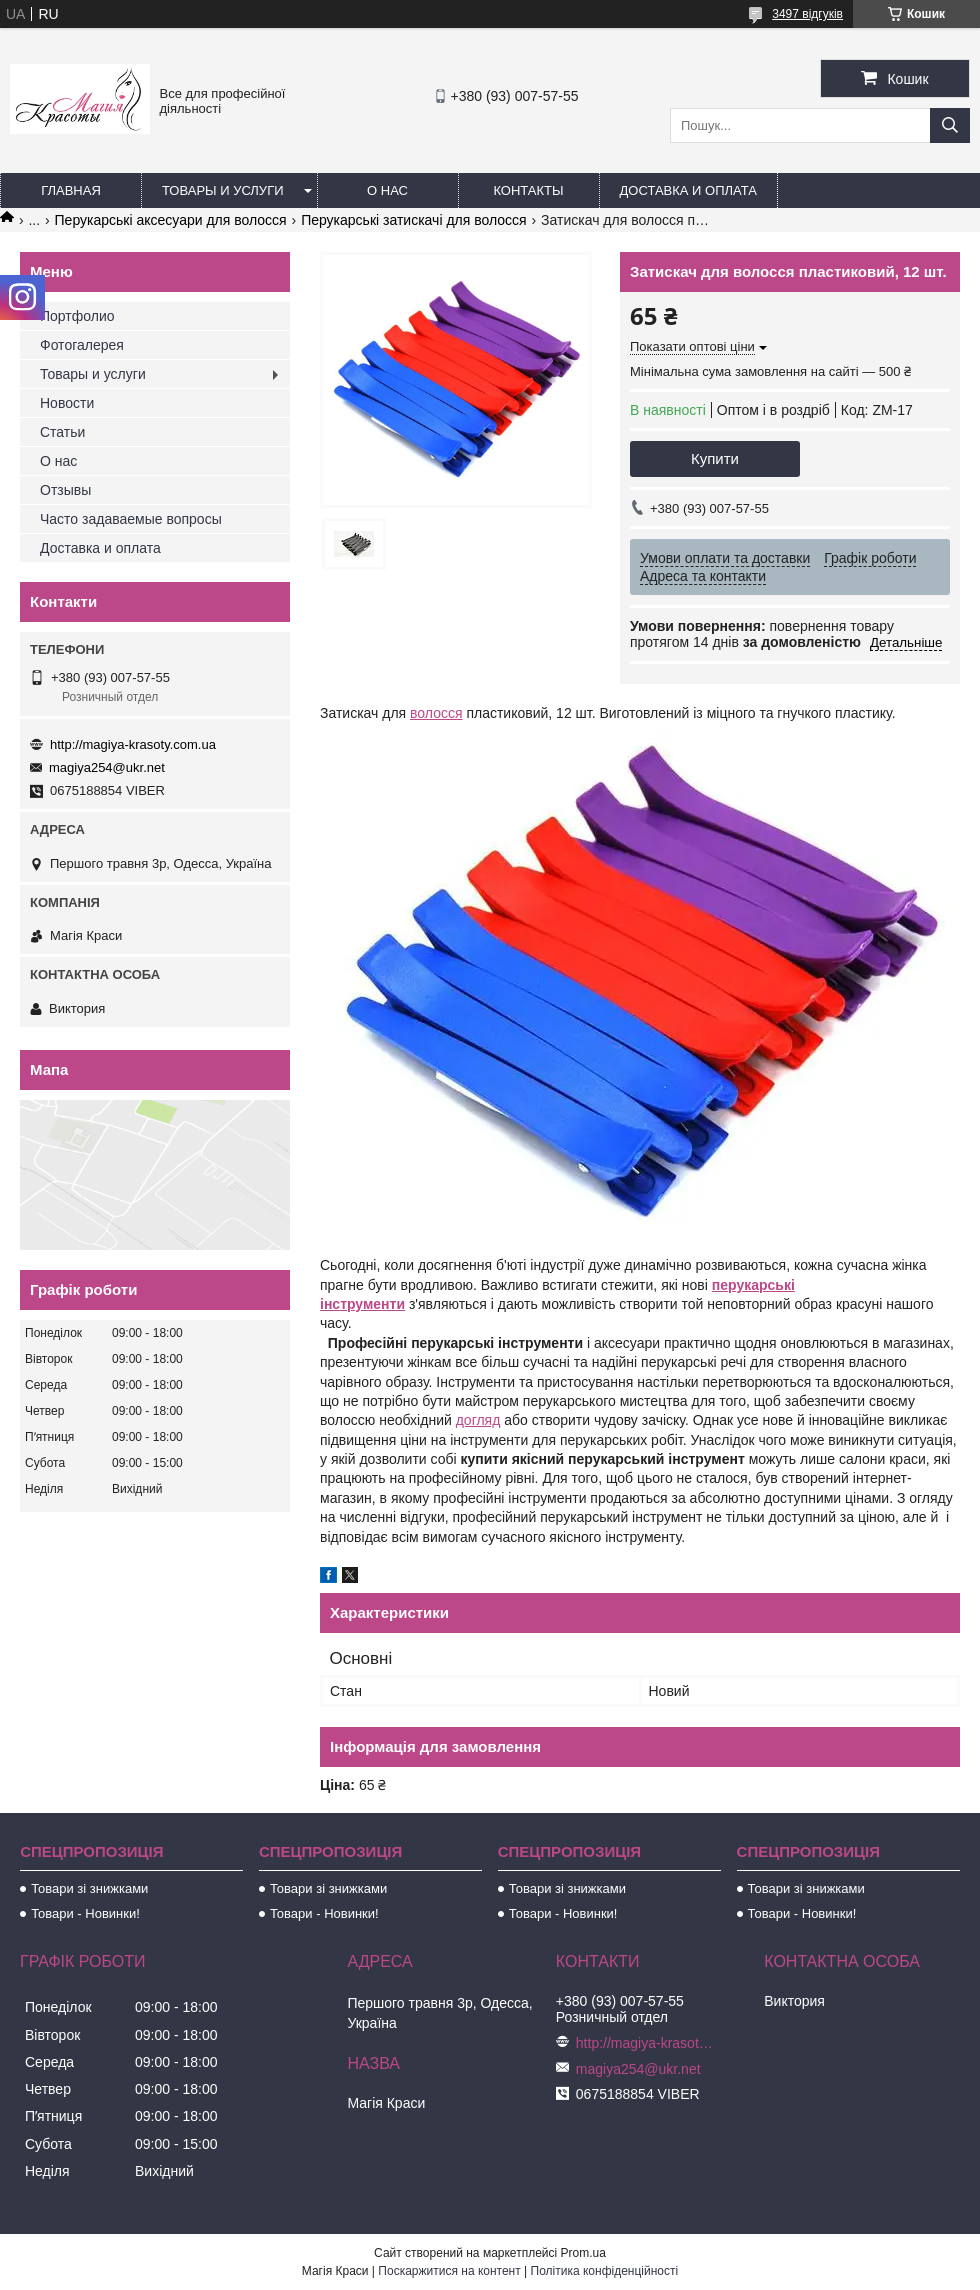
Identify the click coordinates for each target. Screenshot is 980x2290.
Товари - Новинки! (85, 1913)
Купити (715, 458)
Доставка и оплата (688, 190)
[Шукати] (950, 125)
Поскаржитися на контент (449, 2271)
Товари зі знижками (89, 1888)
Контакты (528, 190)
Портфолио (77, 316)
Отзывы (65, 490)
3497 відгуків (807, 14)
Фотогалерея (82, 345)
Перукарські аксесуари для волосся (171, 220)
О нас (387, 190)
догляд (478, 1420)
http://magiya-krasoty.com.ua (133, 744)
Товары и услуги (223, 190)
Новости (67, 403)
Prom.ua (583, 2253)
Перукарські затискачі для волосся (414, 220)
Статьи (62, 432)
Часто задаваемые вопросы (131, 519)
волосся (436, 713)
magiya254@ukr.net (107, 767)
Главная (71, 190)
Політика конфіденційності (605, 2271)
